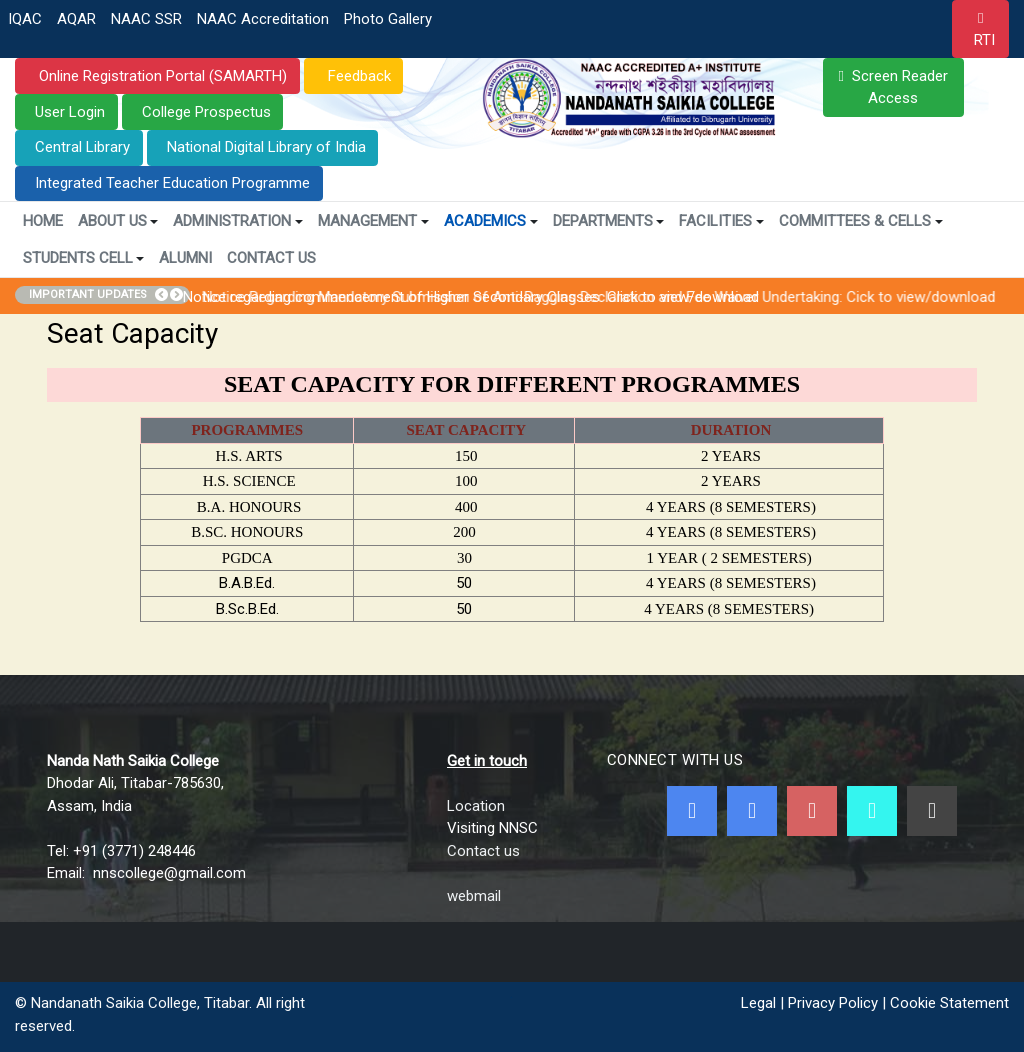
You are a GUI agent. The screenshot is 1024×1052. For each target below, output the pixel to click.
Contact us (483, 851)
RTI (984, 40)
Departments (609, 221)
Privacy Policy (833, 1003)
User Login (70, 112)
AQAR (76, 19)
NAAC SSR (146, 19)
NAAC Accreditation (263, 19)
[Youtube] (812, 811)
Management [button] (373, 221)
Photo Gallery (388, 19)
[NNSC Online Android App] (872, 811)
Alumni (185, 258)
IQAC (25, 19)
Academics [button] (491, 221)
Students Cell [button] (84, 258)
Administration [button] (238, 221)
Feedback (357, 76)
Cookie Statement (949, 1003)
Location (476, 806)
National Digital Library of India (266, 147)
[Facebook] (692, 811)
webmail (474, 896)
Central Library (82, 147)
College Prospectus (206, 112)
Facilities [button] (721, 221)
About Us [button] (118, 221)
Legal (758, 1003)
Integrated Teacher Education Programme (172, 183)
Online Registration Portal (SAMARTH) (161, 76)
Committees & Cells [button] (861, 221)
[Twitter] (752, 811)
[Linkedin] (932, 811)
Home (43, 221)
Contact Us (271, 258)
